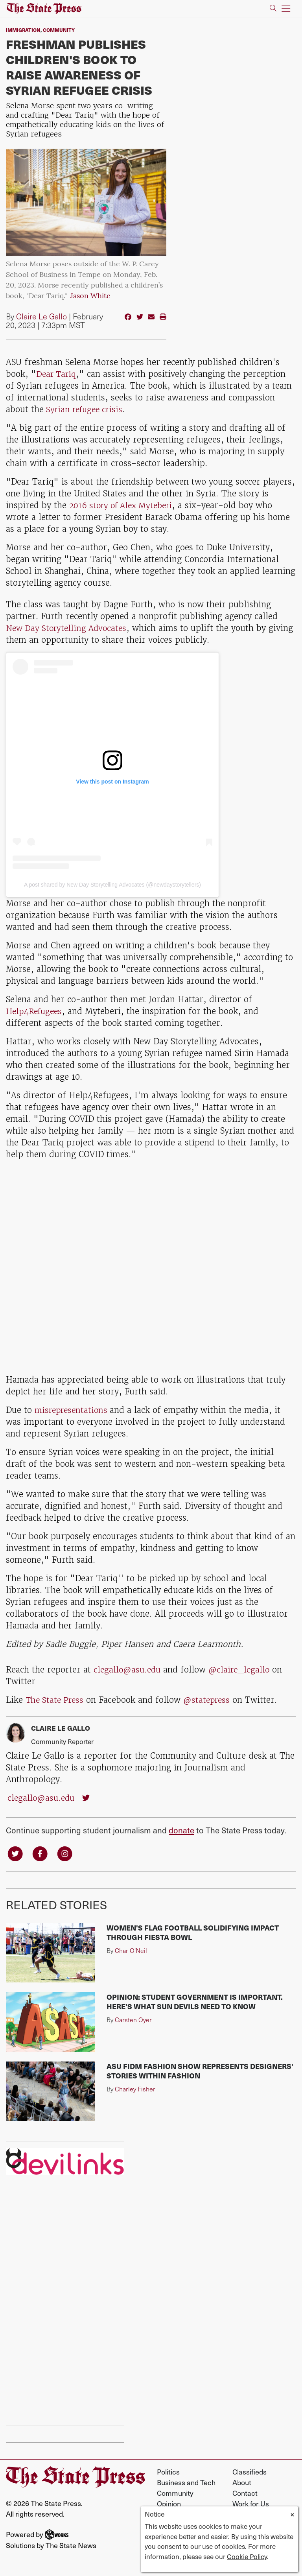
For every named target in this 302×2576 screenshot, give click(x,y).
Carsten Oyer (133, 2020)
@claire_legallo (243, 1669)
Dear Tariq (57, 374)
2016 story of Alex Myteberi (124, 505)
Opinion (169, 2504)
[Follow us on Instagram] (67, 1853)
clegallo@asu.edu (128, 1669)
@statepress (210, 1700)
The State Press (56, 1700)
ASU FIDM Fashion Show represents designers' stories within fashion (200, 2072)
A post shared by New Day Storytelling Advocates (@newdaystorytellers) (112, 884)
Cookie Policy (247, 2556)
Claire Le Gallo (41, 316)
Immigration (23, 29)
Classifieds (249, 2472)
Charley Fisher (135, 2090)
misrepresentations (74, 1410)
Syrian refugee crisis (86, 409)
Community (59, 29)
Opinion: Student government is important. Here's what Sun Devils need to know (195, 2002)
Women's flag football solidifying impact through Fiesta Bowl (193, 1933)
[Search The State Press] (273, 8)
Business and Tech (186, 2483)
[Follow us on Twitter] (16, 1853)
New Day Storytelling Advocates (68, 628)
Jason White (90, 296)
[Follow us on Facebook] (42, 1853)
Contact (245, 2493)
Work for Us (250, 2504)
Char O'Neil (131, 1951)
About (241, 2483)
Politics (168, 2472)
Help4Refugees (36, 1011)
